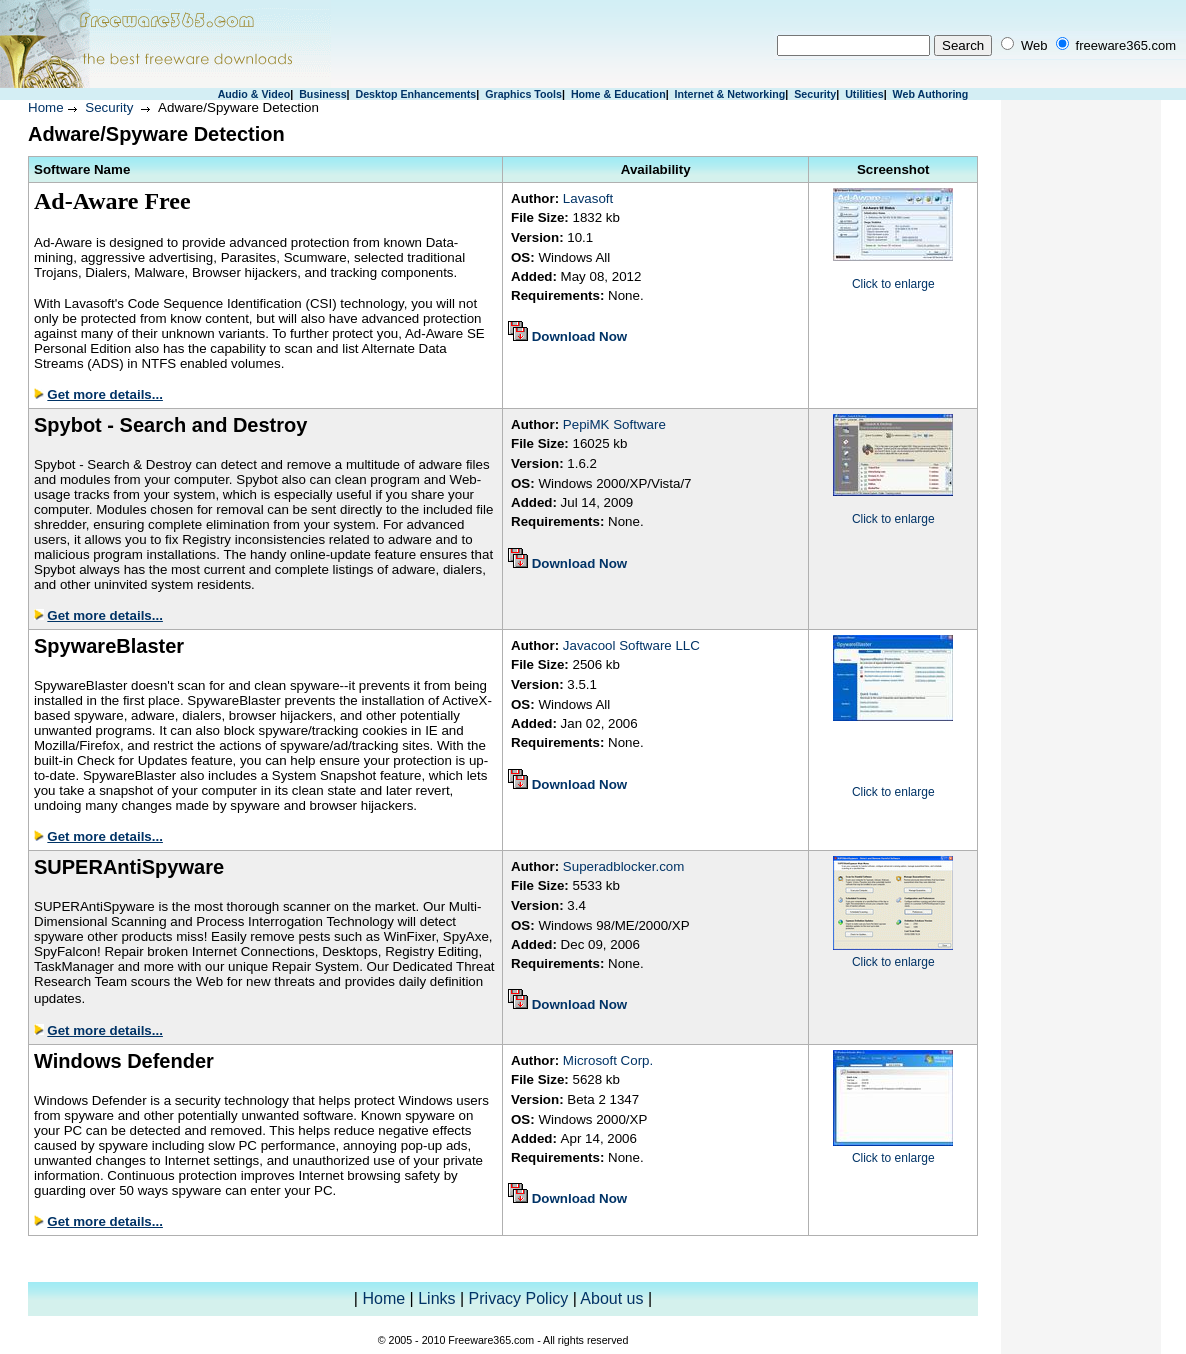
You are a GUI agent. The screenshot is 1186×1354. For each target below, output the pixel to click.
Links (436, 1298)
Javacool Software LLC (631, 645)
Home (46, 107)
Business (322, 94)
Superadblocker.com (624, 866)
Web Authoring (931, 94)
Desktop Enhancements (415, 94)
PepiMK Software (614, 424)
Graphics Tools (523, 94)
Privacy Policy (519, 1298)
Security (815, 94)
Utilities (864, 94)
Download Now (580, 336)
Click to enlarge (893, 284)
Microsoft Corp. (608, 1060)
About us (611, 1298)
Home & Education (618, 94)
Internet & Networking (730, 94)
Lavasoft (588, 198)
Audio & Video (254, 94)
